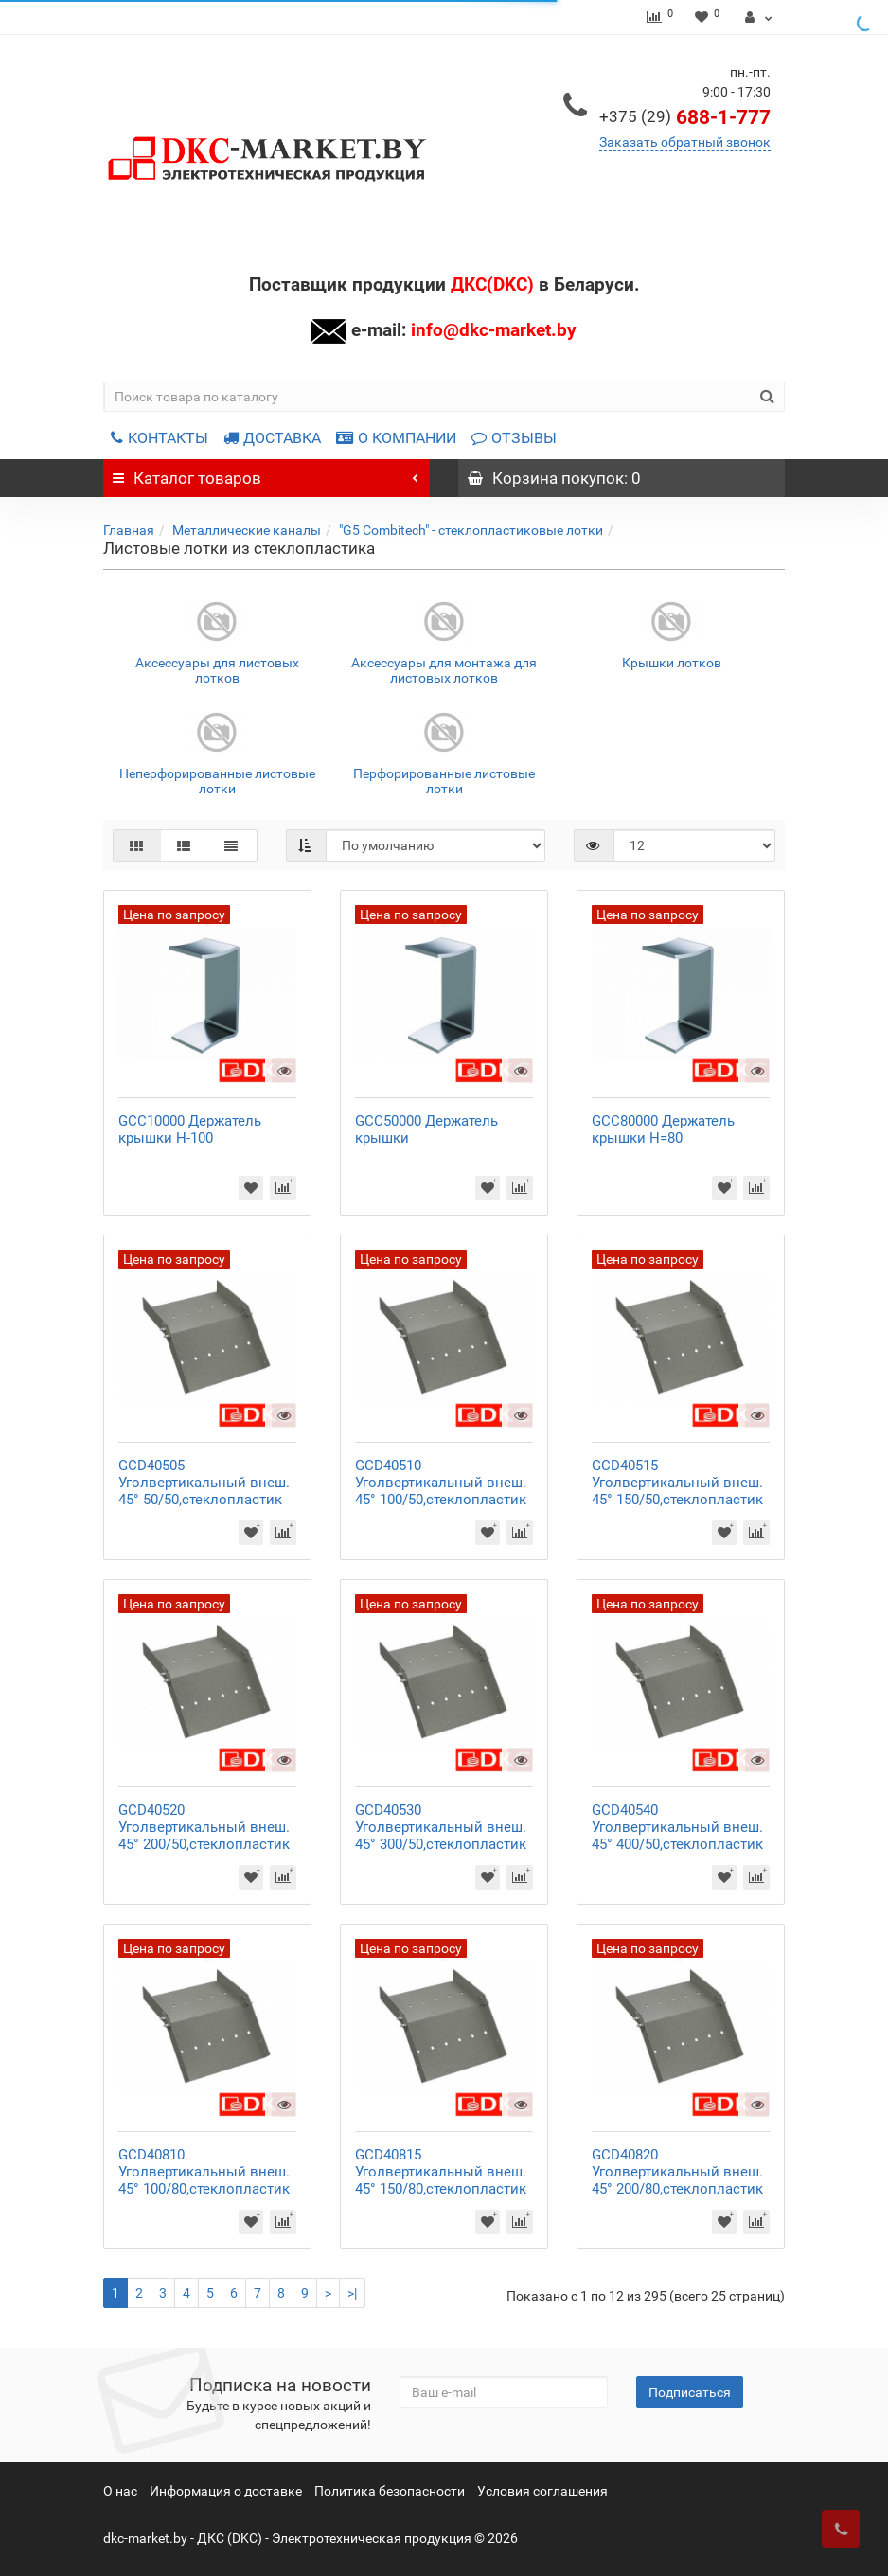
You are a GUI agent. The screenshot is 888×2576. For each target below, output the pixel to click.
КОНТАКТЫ (159, 438)
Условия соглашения (542, 2490)
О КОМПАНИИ (396, 438)
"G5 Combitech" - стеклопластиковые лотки (471, 530)
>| (352, 2293)
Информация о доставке (226, 2490)
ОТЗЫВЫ (514, 438)
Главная (128, 530)
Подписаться (689, 2392)
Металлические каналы (246, 530)
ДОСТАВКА (272, 438)
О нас (120, 2490)
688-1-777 (685, 117)
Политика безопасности (389, 2490)
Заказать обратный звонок (685, 142)
